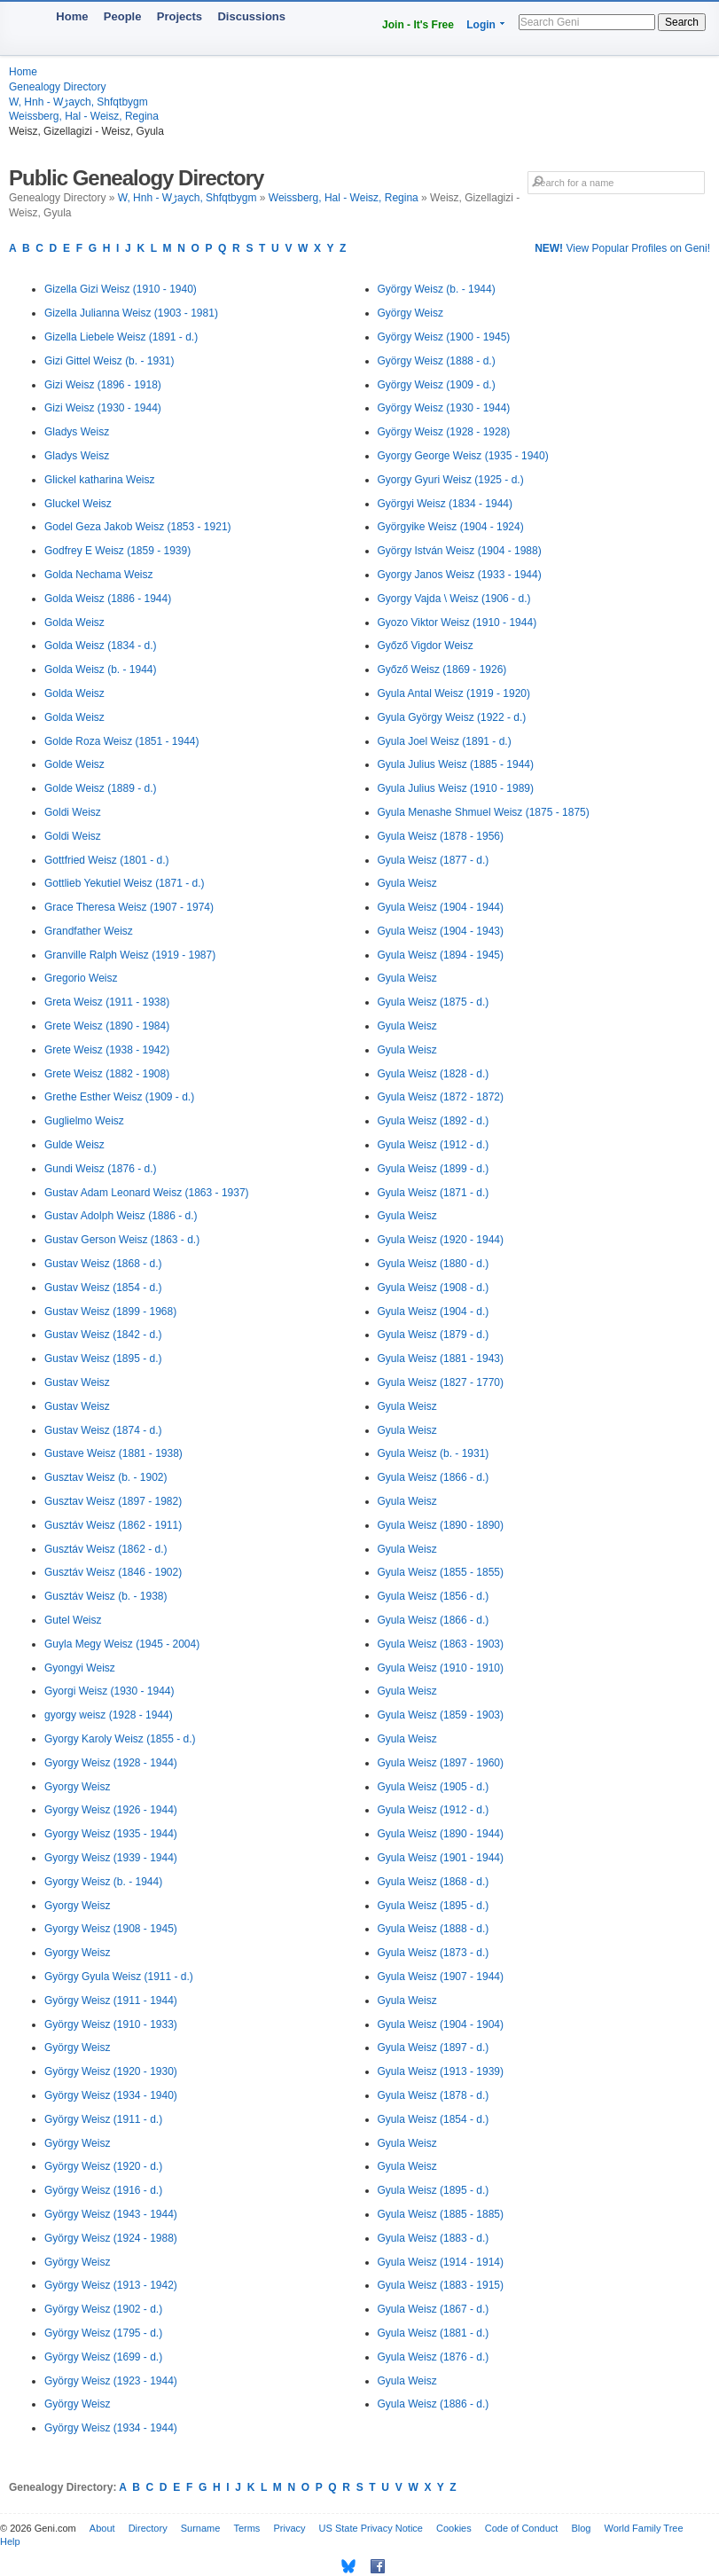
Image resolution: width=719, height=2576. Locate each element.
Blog (580, 2528)
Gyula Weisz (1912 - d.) (433, 1145)
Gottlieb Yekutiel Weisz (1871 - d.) (124, 883)
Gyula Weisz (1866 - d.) (433, 1477)
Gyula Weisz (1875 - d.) (433, 1002)
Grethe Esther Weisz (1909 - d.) (119, 1097)
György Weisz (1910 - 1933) (110, 2024)
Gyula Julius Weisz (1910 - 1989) (456, 788)
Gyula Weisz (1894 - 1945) (441, 955)
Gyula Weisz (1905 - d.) (433, 1787)
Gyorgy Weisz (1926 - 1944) (110, 1810)
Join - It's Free (418, 25)
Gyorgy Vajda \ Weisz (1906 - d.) (454, 598)
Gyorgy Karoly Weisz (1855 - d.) (120, 1739)
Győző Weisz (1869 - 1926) (442, 669)
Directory (148, 2528)
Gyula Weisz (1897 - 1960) (441, 1763)
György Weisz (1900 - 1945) (444, 337)
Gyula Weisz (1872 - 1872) (441, 1097)
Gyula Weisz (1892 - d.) (433, 1121)
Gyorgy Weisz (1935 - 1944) (110, 1834)
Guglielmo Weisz (84, 1121)
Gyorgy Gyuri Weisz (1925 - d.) (451, 480)
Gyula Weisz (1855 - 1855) (441, 1572)
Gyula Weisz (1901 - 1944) (441, 1858)
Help (10, 2541)
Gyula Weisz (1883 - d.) (433, 2238)
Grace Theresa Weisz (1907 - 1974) (129, 907)
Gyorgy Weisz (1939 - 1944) (110, 1858)
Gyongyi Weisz (79, 1668)
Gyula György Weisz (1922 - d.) (452, 717)
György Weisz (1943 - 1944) (110, 2214)
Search (682, 22)
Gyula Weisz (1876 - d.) (433, 2357)
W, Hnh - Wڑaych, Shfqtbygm (78, 102)
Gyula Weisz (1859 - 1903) (441, 1715)
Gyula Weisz (407, 883)
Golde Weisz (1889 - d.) (100, 788)
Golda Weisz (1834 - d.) (100, 645)
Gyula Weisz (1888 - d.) (433, 1928)
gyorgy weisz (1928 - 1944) (108, 1715)
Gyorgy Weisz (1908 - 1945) (110, 1928)
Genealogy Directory (57, 87)
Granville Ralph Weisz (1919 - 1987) (129, 955)
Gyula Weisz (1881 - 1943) (441, 1358)
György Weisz (77, 2047)
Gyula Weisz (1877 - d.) (433, 860)
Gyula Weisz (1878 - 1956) (441, 836)
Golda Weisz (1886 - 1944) (107, 598)
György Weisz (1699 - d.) (103, 2357)
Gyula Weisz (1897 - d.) (433, 2047)
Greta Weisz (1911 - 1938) (106, 1002)
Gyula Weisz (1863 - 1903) (441, 1644)
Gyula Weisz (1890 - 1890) (441, 1525)
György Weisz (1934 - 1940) (110, 2095)
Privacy (289, 2528)
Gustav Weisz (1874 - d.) (103, 1430)
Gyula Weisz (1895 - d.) (433, 1905)
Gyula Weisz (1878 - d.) (433, 2095)
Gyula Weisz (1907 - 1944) (441, 1976)
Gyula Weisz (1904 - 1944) (441, 907)
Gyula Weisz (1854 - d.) (433, 2119)
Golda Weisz (74, 622)
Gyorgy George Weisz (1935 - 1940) (463, 456)
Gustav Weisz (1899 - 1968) (110, 1311)
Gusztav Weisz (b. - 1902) (106, 1477)
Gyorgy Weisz (77, 1787)
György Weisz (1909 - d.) (437, 385)
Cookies (454, 2528)
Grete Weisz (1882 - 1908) (106, 1074)
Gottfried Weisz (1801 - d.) (106, 860)
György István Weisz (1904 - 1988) (460, 550)
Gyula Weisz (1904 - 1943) (441, 931)
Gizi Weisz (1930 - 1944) (102, 408)
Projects (179, 16)
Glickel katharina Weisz (99, 480)
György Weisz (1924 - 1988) (110, 2238)
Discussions (251, 16)
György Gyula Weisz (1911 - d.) (118, 1976)
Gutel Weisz (72, 1620)
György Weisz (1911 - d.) (103, 2119)
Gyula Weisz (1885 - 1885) (441, 2214)
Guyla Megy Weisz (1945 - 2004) (121, 1644)
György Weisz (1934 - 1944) (110, 2428)
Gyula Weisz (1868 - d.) (433, 1881)
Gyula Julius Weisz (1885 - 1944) (456, 764)
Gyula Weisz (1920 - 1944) (441, 1239)
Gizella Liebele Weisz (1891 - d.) (121, 337)
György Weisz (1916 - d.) (103, 2190)
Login (481, 25)
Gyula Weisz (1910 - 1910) (441, 1668)
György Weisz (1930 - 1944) (444, 408)
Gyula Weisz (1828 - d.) (433, 1074)
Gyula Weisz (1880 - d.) (433, 1263)
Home (72, 16)
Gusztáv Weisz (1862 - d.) (106, 1549)
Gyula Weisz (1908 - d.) (433, 1287)
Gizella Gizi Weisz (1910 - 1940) (120, 289)
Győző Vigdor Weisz (425, 645)
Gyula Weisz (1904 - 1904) (441, 2024)
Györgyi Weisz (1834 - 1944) (445, 503)
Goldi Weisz (72, 812)
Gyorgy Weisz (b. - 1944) (103, 1881)
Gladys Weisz (76, 432)
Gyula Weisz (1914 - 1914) (441, 2262)
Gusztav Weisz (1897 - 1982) (113, 1501)
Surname (201, 2528)
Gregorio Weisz (80, 978)
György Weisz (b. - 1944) (437, 289)
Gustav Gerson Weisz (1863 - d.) (121, 1239)
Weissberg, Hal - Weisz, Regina (84, 116)
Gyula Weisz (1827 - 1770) (441, 1382)
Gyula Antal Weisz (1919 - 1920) (454, 693)
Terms (246, 2528)
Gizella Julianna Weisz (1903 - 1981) (131, 313)
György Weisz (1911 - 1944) (110, 2000)
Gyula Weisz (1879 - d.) (433, 1334)
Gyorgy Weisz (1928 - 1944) (110, 1763)
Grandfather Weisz (88, 931)
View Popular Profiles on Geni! (622, 248)
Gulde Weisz (74, 1145)
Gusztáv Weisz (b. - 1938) (106, 1596)
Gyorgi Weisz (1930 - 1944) (109, 1691)
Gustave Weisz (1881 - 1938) (113, 1453)
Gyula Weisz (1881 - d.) (433, 2333)
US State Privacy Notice (371, 2528)
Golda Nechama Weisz (98, 574)
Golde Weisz (74, 764)
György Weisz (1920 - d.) (103, 2166)
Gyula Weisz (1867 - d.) (433, 2309)
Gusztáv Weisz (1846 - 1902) (113, 1572)
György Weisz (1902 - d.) (103, 2309)
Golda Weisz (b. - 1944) (100, 669)
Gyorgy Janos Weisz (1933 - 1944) (460, 574)
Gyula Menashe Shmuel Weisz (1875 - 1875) (484, 812)
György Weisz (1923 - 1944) (110, 2381)
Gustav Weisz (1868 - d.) (103, 1263)
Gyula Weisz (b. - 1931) (433, 1453)
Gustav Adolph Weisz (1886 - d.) (121, 1216)
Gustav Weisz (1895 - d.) (103, 1358)
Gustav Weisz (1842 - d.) (103, 1334)
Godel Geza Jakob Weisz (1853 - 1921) (137, 527)
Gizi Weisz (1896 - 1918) (102, 385)
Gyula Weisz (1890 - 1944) (441, 1834)
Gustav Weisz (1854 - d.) (103, 1287)
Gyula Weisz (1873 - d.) (433, 1952)
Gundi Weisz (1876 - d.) (100, 1169)
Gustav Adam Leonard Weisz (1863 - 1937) (146, 1192)
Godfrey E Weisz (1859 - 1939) (117, 550)
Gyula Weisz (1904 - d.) (433, 1311)
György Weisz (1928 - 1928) (444, 432)
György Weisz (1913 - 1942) (110, 2285)
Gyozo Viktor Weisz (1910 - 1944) (457, 622)
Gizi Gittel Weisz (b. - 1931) (109, 361)
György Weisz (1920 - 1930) (110, 2071)
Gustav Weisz (77, 1382)
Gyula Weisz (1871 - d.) (433, 1192)
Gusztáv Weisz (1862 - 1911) (113, 1525)
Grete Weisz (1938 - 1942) (106, 1050)
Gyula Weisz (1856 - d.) (433, 1596)
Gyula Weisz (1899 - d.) (433, 1169)
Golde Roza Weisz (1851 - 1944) (121, 741)
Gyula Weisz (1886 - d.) (433, 2404)
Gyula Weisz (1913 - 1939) (441, 2071)
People (123, 16)
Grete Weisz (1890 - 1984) (106, 1026)
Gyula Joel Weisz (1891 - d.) (445, 741)
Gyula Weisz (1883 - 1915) (441, 2285)
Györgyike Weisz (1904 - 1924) (451, 527)
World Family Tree (644, 2528)
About (102, 2528)
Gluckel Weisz (78, 503)
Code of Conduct (522, 2528)
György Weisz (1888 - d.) (437, 361)
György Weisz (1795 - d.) (103, 2333)
